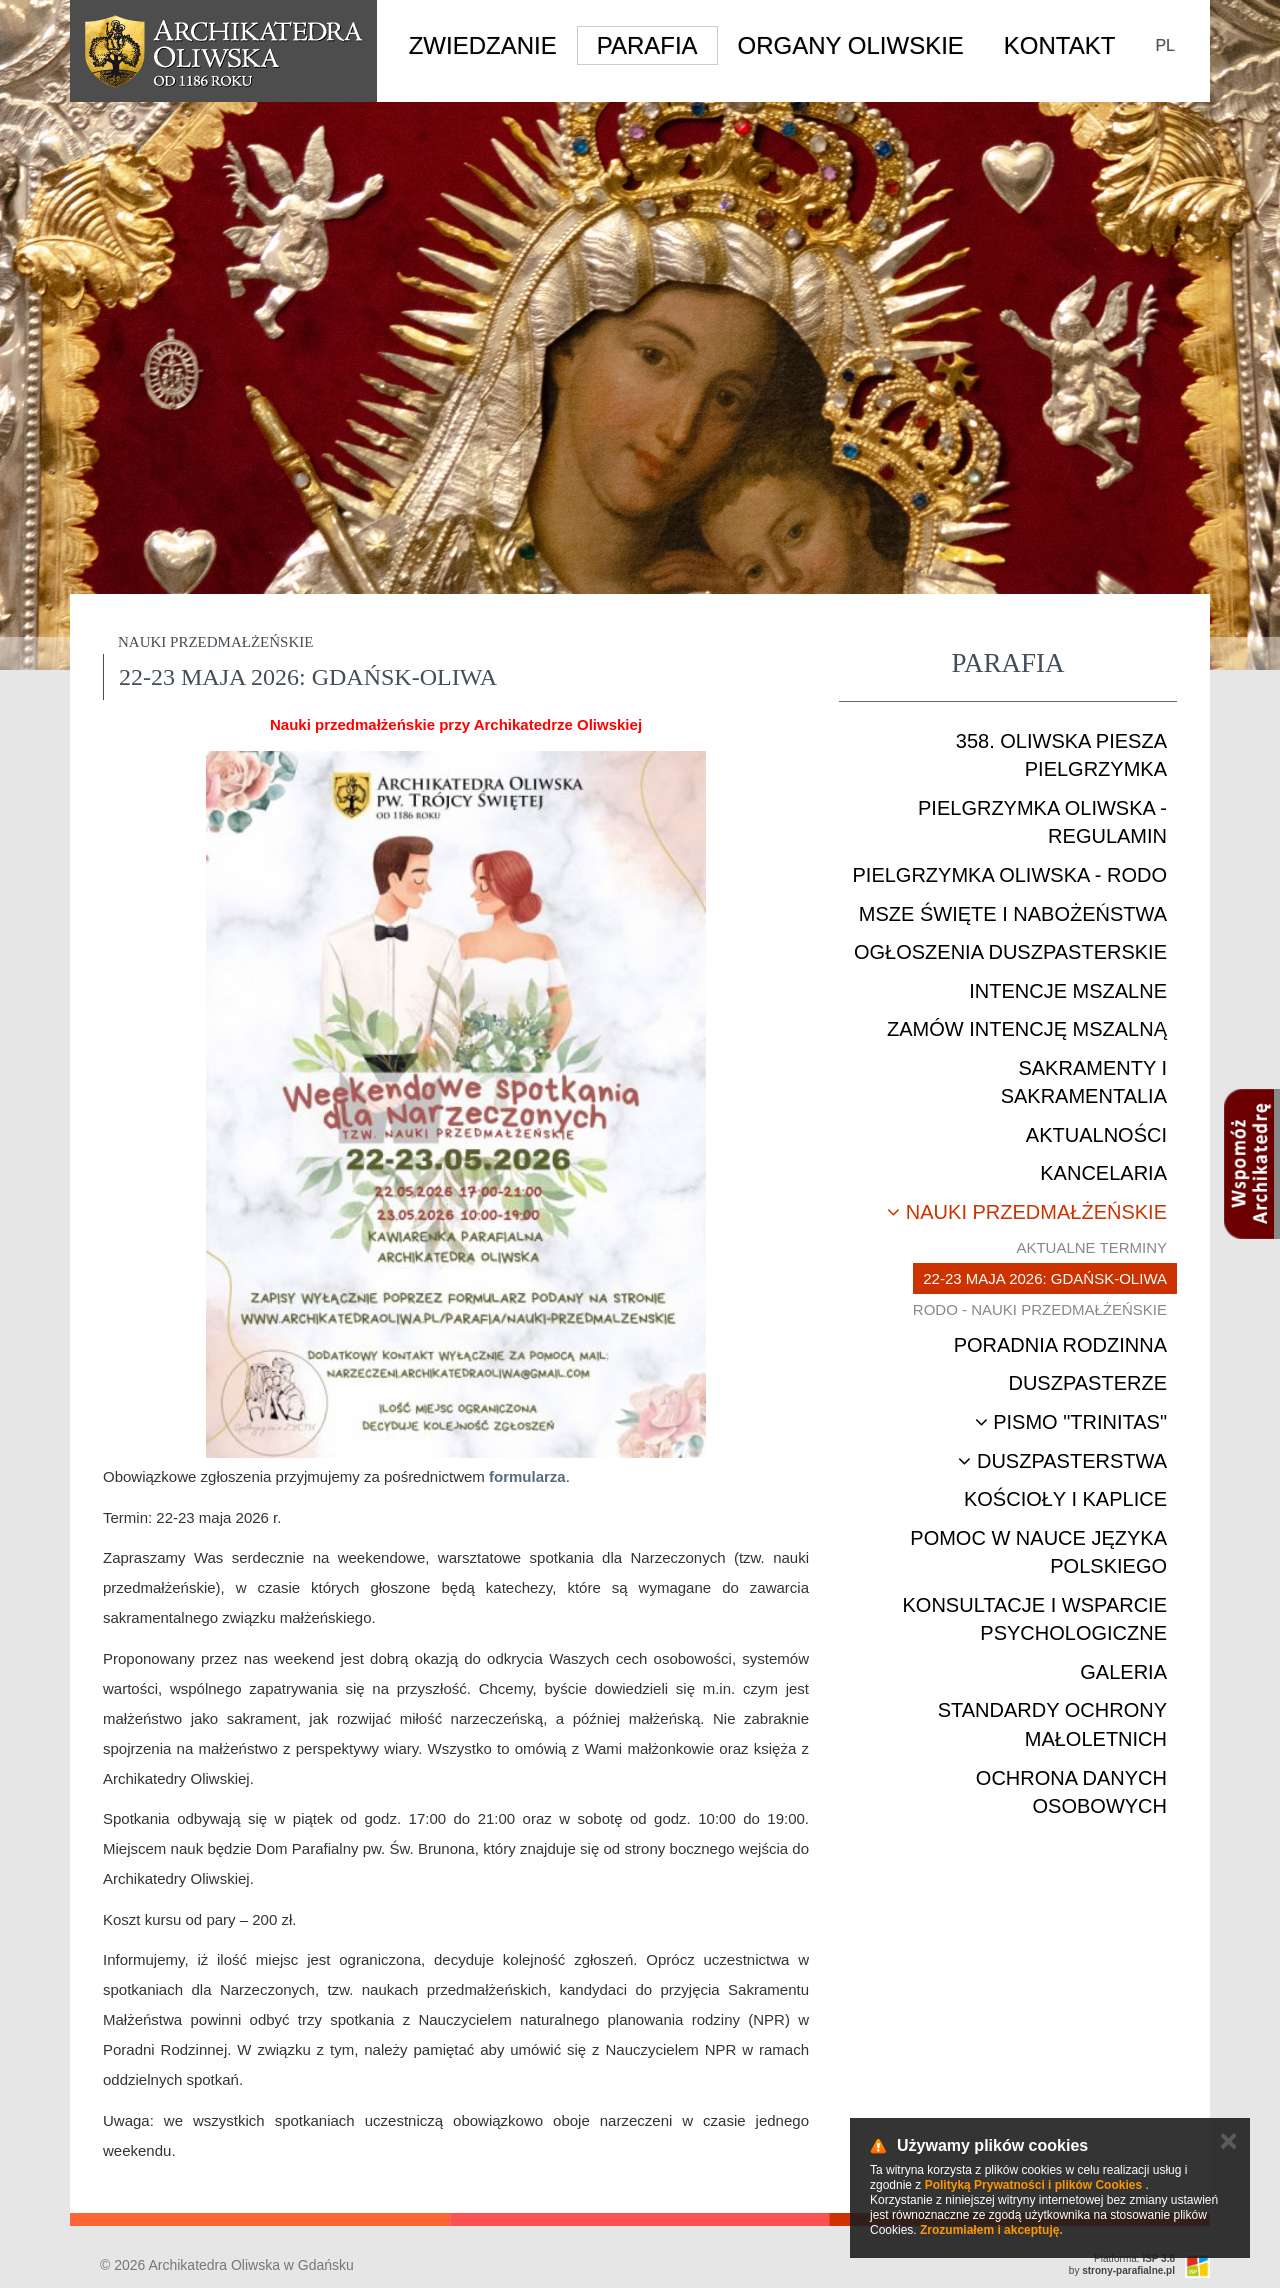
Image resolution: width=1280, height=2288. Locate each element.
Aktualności (1096, 1135)
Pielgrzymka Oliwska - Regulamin (1042, 822)
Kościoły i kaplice (1065, 1499)
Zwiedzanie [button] (483, 45)
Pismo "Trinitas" (1071, 1422)
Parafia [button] (647, 45)
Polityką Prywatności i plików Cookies (1033, 2185)
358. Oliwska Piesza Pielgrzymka (1061, 755)
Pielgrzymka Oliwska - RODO (1009, 875)
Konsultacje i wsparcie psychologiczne (1035, 1619)
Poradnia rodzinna (1060, 1345)
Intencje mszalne (1068, 991)
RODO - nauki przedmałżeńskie (1040, 1309)
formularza (527, 1476)
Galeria (1123, 1672)
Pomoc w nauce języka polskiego (1038, 1552)
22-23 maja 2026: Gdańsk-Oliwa (1045, 1278)
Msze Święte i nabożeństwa (1013, 914)
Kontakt (1060, 45)
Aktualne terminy (1091, 1247)
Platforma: (1134, 2258)
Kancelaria (1103, 1173)
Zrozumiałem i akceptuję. (991, 2230)
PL (1165, 45)
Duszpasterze (1087, 1383)
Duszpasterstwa (1062, 1461)
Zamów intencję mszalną (1027, 1029)
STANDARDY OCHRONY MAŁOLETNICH (1052, 1724)
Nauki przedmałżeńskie (1027, 1212)
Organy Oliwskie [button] (851, 45)
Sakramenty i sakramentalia (1084, 1082)
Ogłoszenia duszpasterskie (1010, 952)
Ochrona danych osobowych (1071, 1792)
